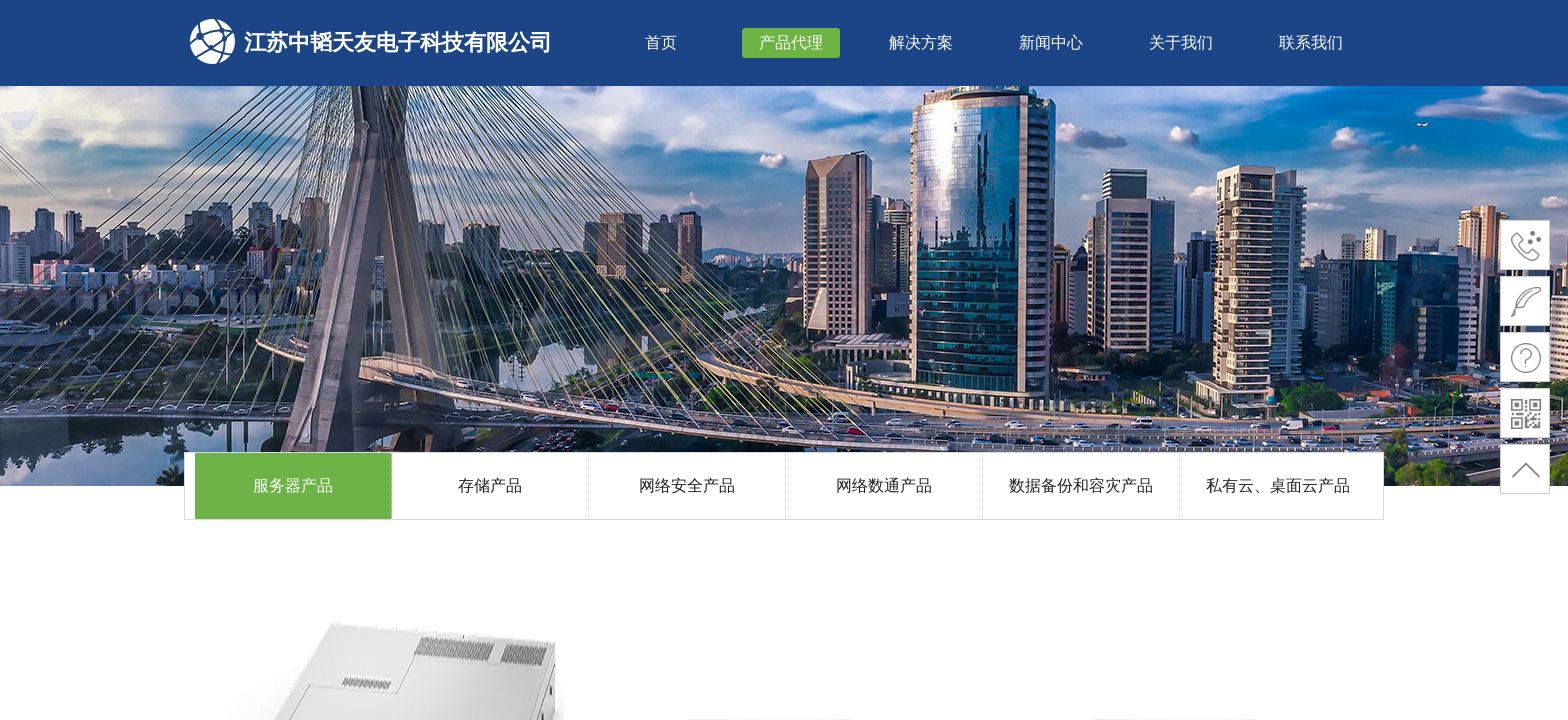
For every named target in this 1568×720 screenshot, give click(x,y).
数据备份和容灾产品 (1081, 485)
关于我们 (1181, 42)
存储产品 (490, 485)
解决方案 (921, 42)
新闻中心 (1051, 42)
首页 (661, 42)
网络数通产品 (884, 485)
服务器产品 (293, 485)
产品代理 (791, 42)
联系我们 (1311, 42)
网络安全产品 (687, 485)
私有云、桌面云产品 (1278, 485)
